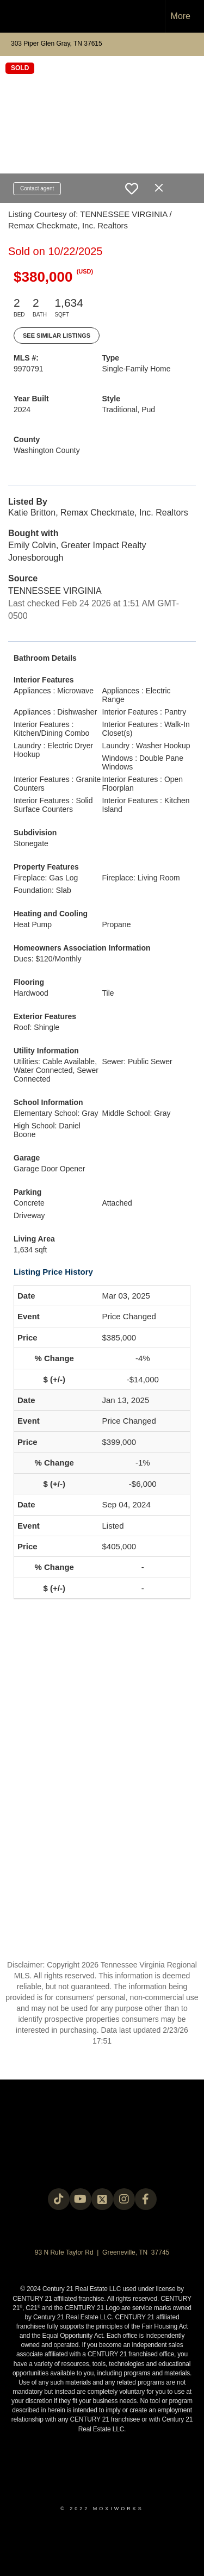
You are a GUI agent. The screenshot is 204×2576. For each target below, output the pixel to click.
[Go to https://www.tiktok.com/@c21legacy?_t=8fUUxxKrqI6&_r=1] (59, 2199)
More (180, 16)
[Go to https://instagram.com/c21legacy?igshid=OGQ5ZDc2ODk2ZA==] (124, 2199)
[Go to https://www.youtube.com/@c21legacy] (80, 2199)
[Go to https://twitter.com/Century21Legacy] (102, 2199)
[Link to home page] (18, 16)
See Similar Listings (56, 335)
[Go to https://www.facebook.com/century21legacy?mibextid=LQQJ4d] (146, 2199)
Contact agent (37, 188)
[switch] (131, 188)
